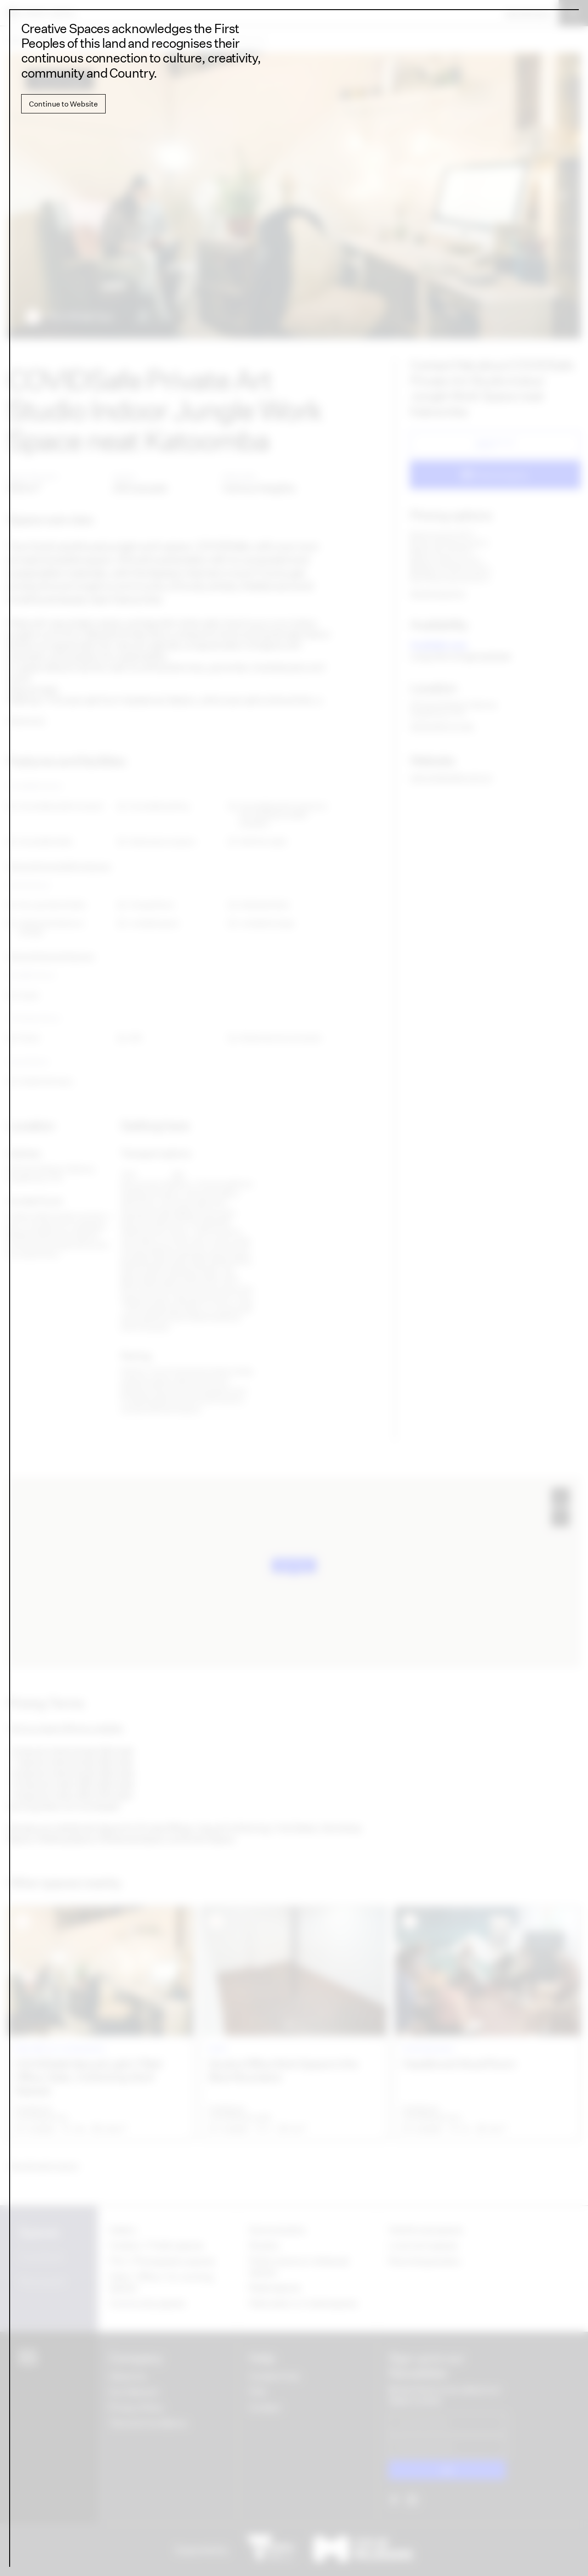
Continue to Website (63, 103)
